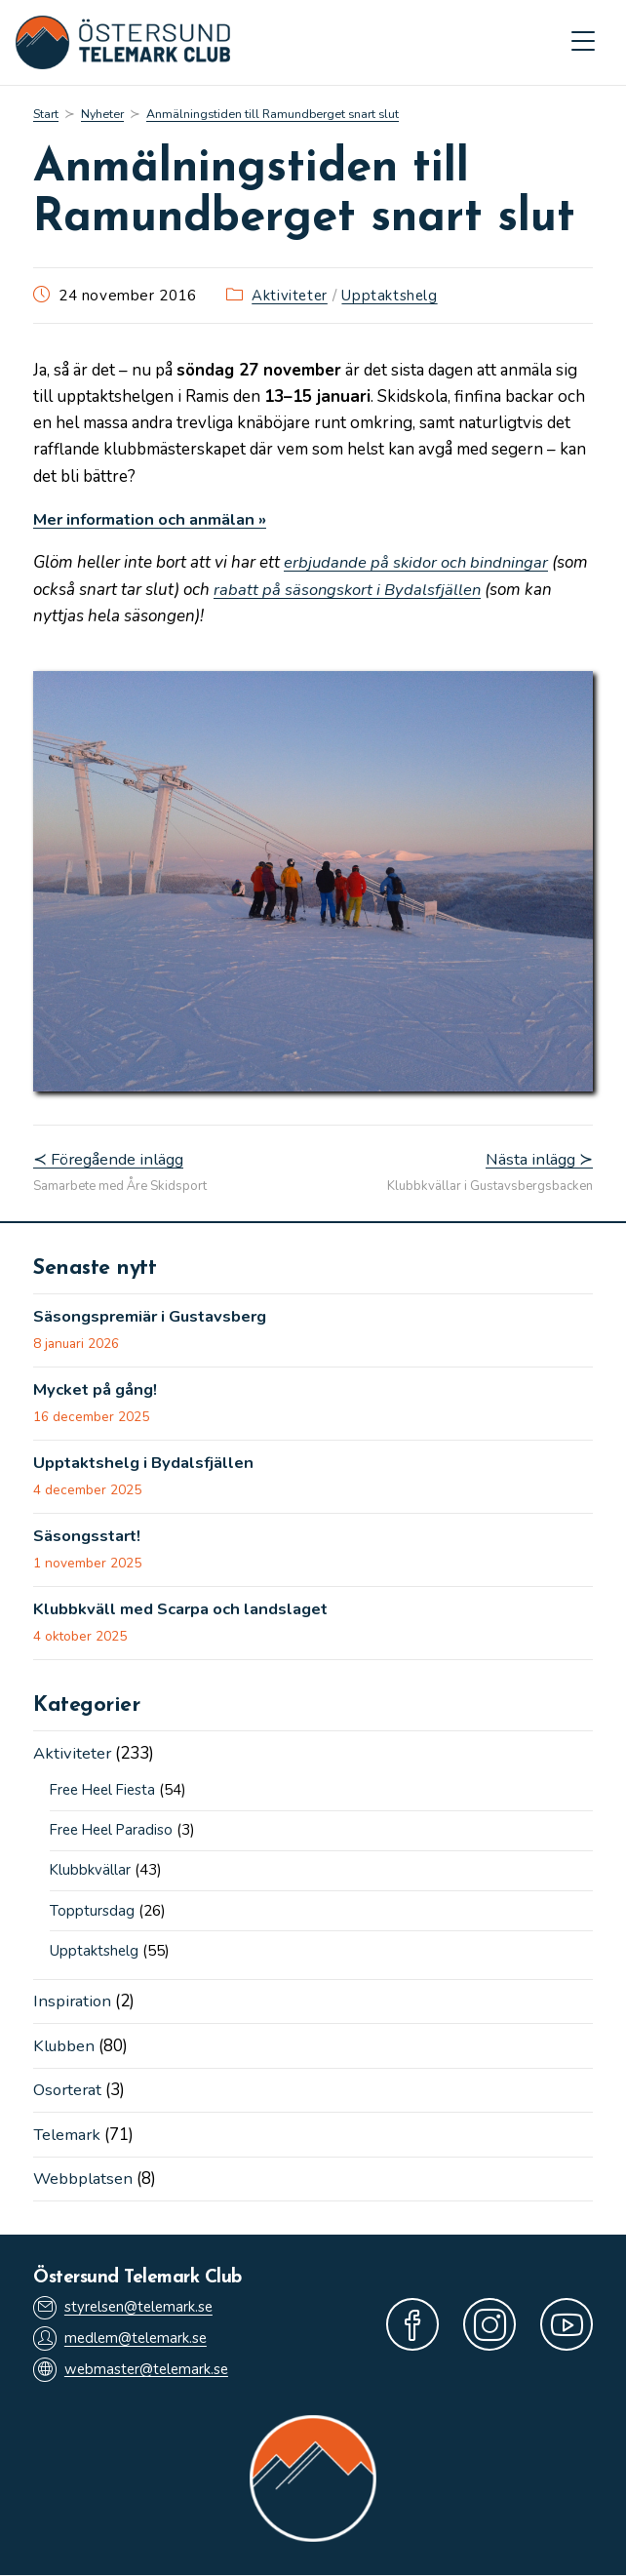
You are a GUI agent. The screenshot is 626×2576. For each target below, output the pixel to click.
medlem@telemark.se (123, 2339)
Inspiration (73, 2003)
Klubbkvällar (91, 1872)
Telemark (67, 2134)
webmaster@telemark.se (133, 2370)
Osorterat (69, 2091)
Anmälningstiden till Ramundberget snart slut (276, 115)
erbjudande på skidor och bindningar (419, 563)
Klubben (65, 2047)
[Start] (46, 115)
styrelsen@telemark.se (125, 2307)
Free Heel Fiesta (106, 1793)
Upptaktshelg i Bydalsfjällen (147, 1465)
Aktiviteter (291, 295)
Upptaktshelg (391, 295)
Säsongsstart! (89, 1539)
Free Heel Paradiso (115, 1833)
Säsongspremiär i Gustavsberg (154, 1318)
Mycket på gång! (97, 1392)
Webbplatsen (83, 2179)
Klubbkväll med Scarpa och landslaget (186, 1612)
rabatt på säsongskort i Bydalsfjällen (389, 589)
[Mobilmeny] (583, 43)
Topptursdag (92, 1912)
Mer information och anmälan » (155, 520)
